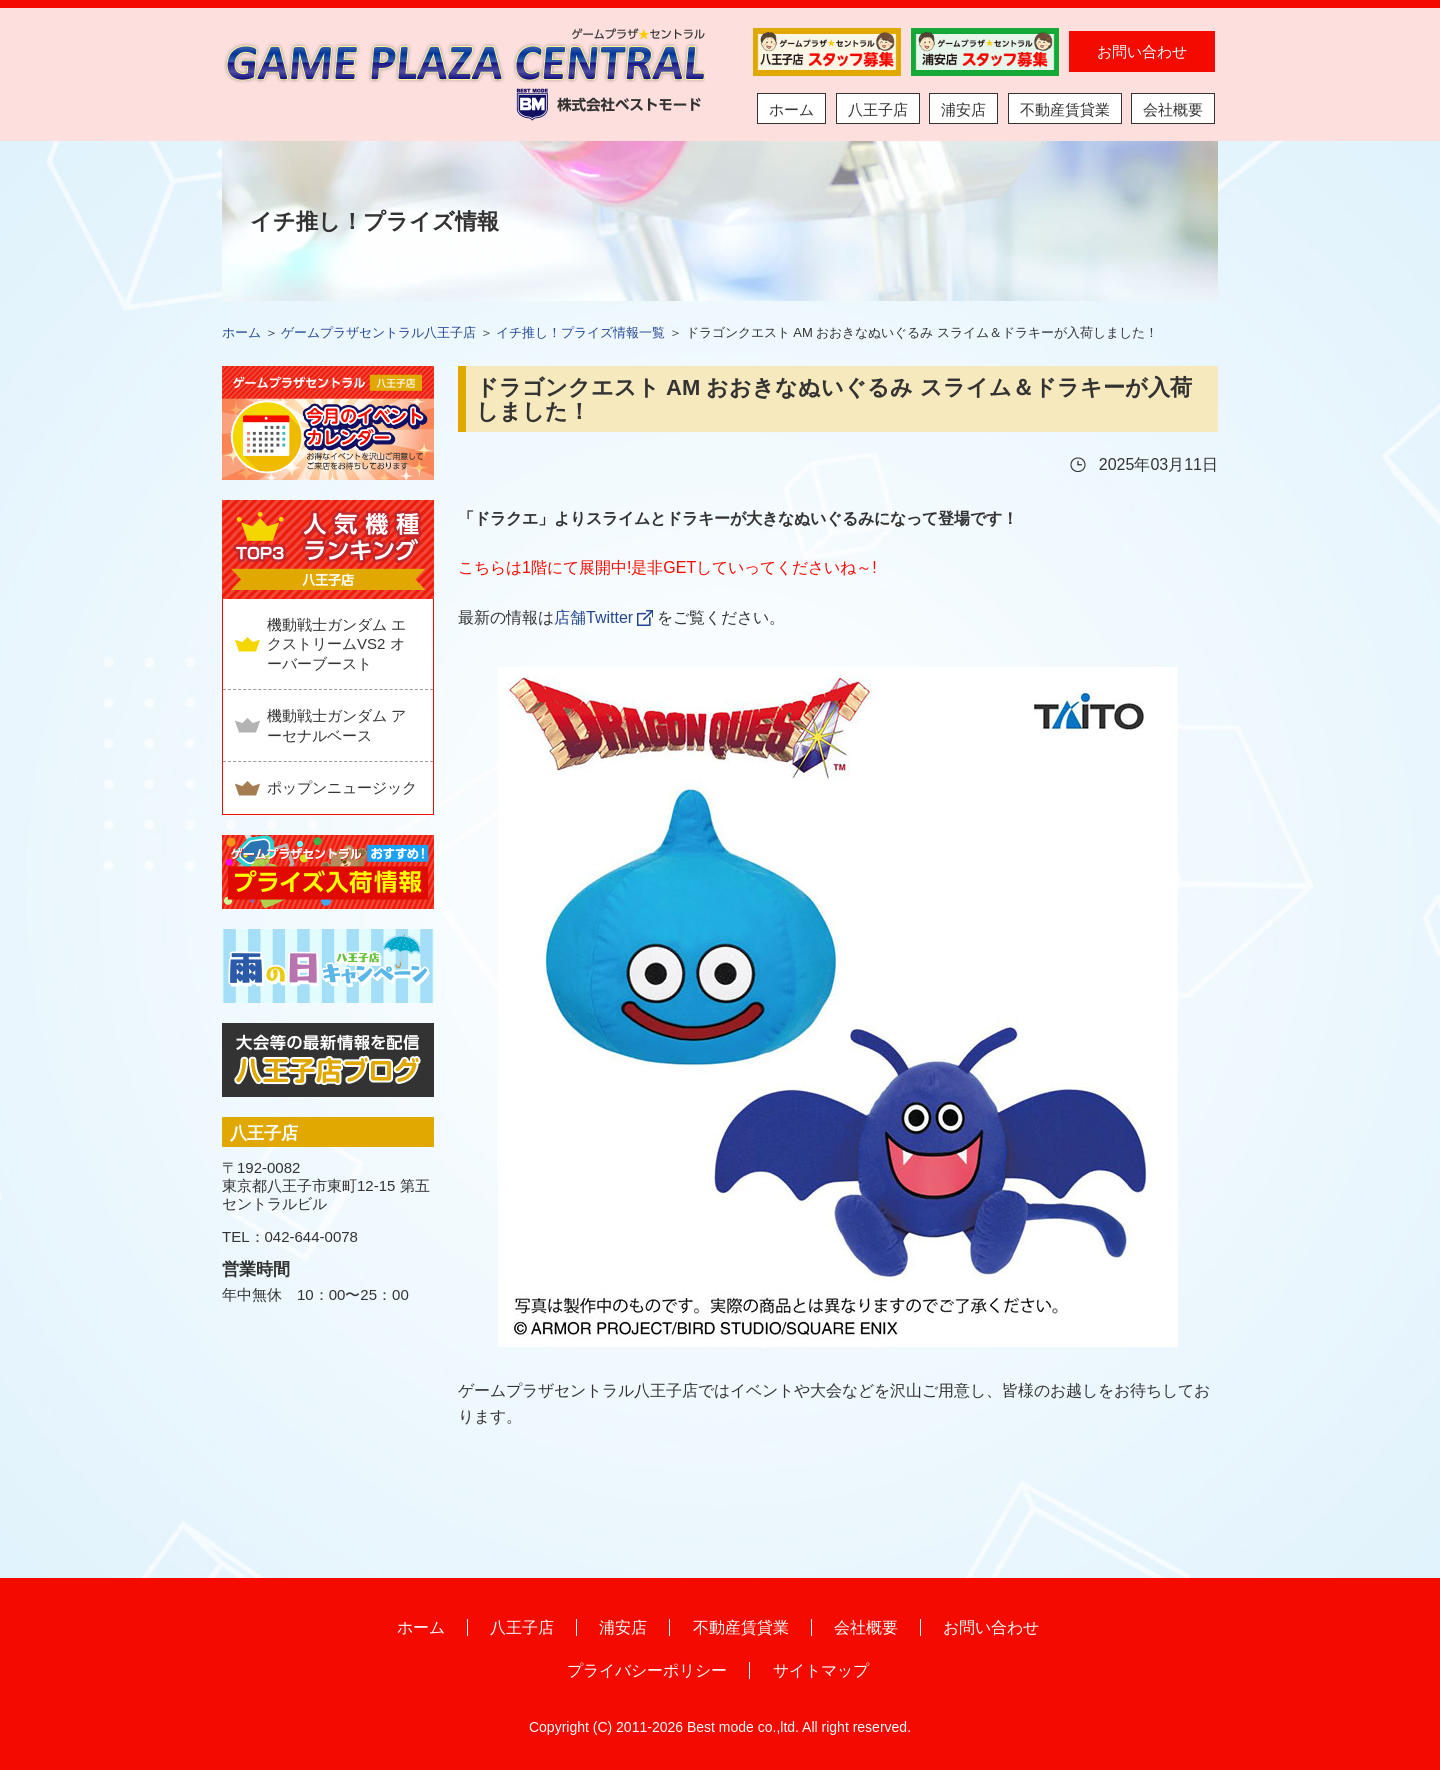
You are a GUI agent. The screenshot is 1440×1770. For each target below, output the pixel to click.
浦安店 (963, 109)
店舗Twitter (593, 617)
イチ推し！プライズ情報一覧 (580, 332)
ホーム (791, 109)
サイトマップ (821, 1670)
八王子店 (878, 109)
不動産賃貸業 (1065, 109)
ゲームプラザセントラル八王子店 (378, 332)
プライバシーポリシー (647, 1670)
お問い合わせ (1142, 51)
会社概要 (1173, 109)
